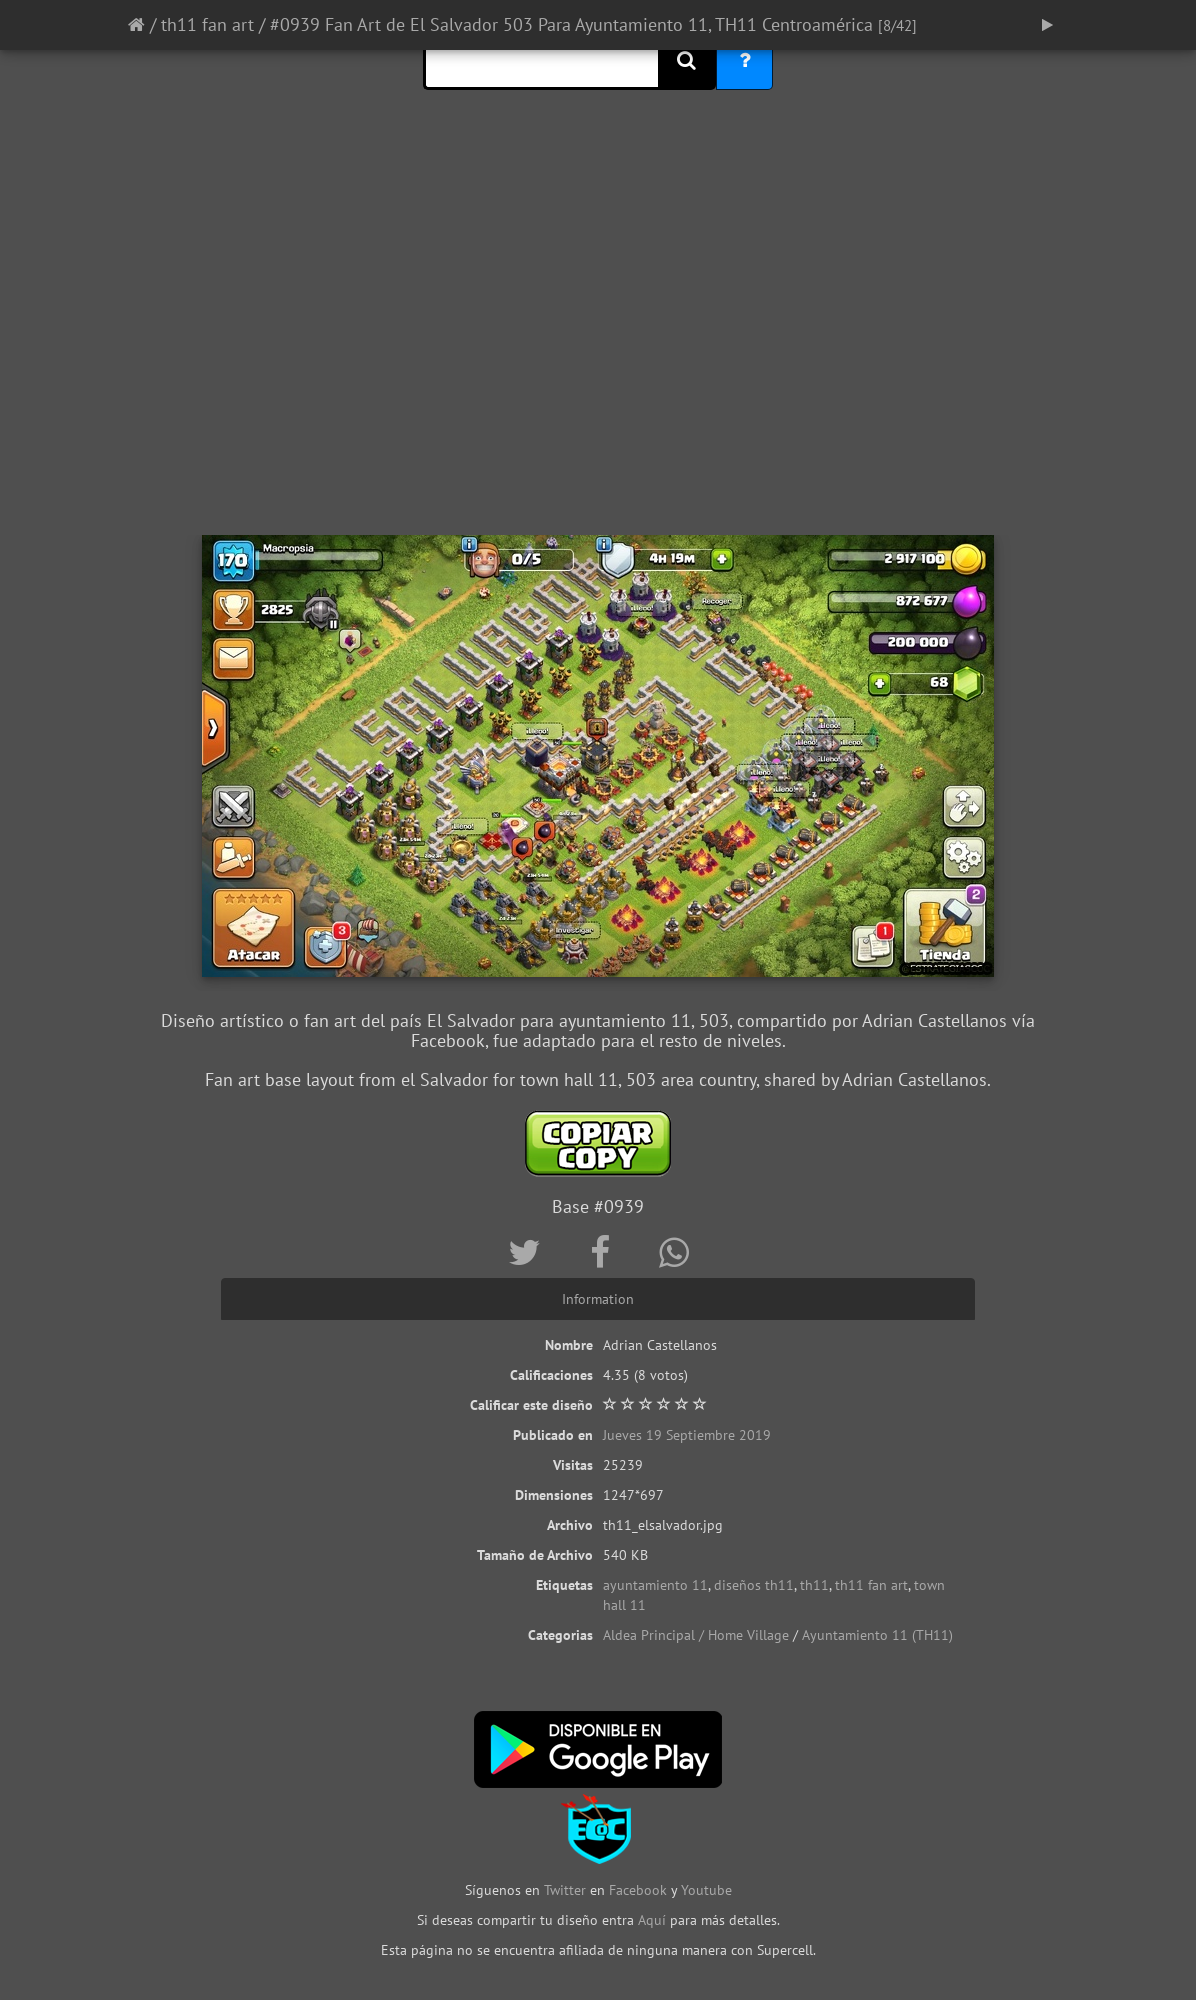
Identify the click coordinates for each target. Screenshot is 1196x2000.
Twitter (567, 1890)
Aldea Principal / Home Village (696, 1635)
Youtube (706, 1890)
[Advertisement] (598, 375)
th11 (814, 1585)
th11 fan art (207, 24)
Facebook (638, 1890)
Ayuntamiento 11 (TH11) (877, 1635)
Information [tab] (598, 1299)
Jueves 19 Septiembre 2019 (687, 1435)
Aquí (652, 1920)
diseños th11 (754, 1585)
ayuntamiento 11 (655, 1585)
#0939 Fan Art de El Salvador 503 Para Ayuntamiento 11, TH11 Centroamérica (574, 24)
